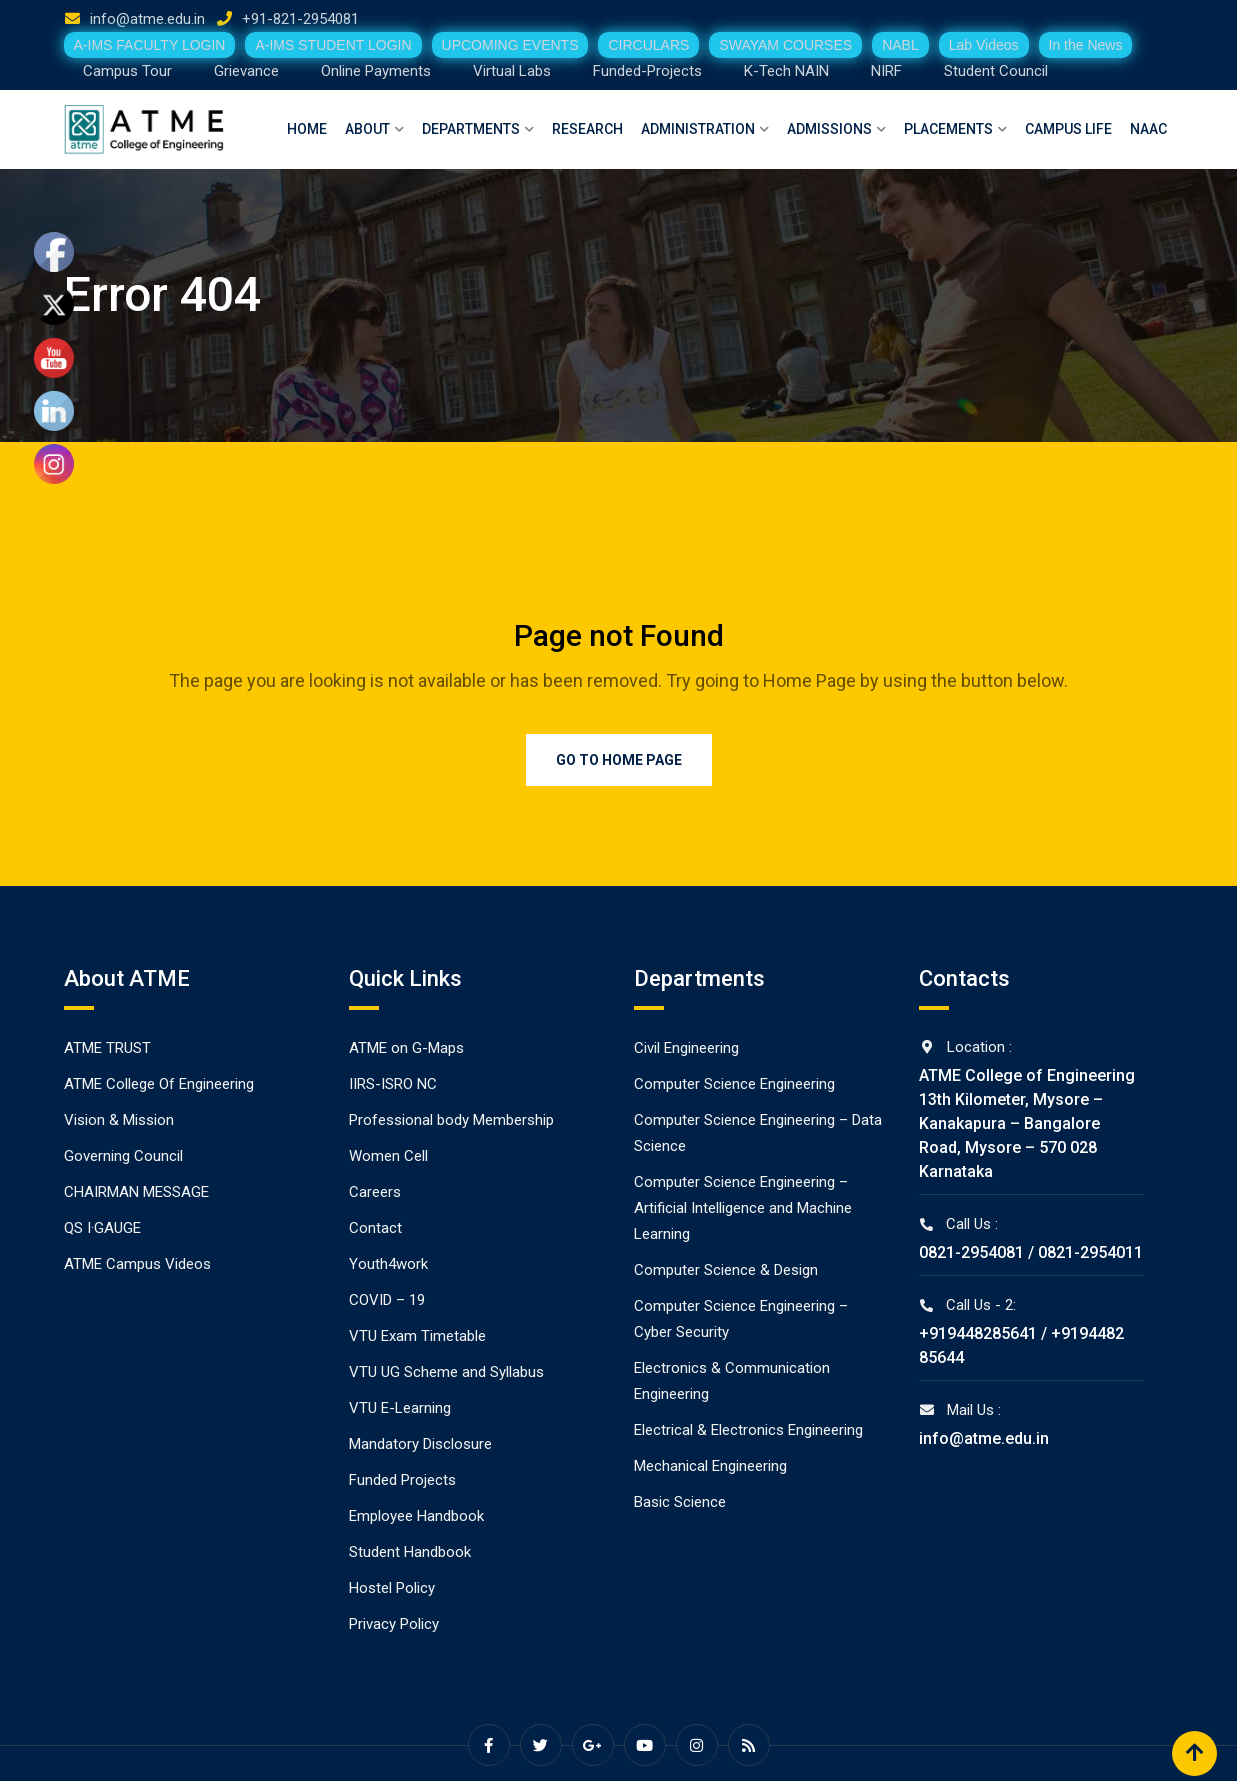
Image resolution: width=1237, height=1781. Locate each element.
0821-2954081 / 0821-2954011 (1031, 1252)
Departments (471, 129)
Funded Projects (402, 1480)
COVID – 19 (387, 1300)
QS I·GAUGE (102, 1228)
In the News (1086, 45)
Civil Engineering (686, 1048)
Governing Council (123, 1156)
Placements (948, 129)
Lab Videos (984, 45)
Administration (698, 129)
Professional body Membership (451, 1120)
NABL (900, 45)
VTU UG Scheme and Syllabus (446, 1372)
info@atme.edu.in (147, 19)
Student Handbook (410, 1552)
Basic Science (680, 1502)
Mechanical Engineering (710, 1466)
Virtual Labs (512, 71)
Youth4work (388, 1264)
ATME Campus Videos (137, 1264)
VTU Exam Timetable (417, 1336)
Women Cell (388, 1156)
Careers (375, 1192)
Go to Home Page (619, 760)
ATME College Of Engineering (159, 1084)
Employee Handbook (416, 1516)
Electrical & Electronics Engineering (748, 1430)
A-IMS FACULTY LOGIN (150, 45)
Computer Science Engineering (734, 1084)
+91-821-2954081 (300, 19)
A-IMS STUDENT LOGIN (333, 45)
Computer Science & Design (726, 1270)
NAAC (1148, 129)
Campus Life (1068, 129)
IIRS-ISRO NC (393, 1084)
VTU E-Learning (400, 1408)
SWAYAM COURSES (785, 45)
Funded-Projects (647, 71)
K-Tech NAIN (786, 71)
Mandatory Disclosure (420, 1444)
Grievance (246, 71)
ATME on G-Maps (406, 1048)
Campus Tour (127, 71)
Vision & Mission (119, 1120)
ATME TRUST (107, 1048)
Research (587, 129)
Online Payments (376, 71)
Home (307, 129)
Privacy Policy (394, 1624)
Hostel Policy (392, 1588)
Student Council (996, 71)
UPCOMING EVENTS (510, 45)
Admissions (829, 129)
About (367, 129)
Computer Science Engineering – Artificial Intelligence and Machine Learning (743, 1208)
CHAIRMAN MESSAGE (136, 1192)
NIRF (886, 71)
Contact (375, 1228)
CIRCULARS (648, 45)
